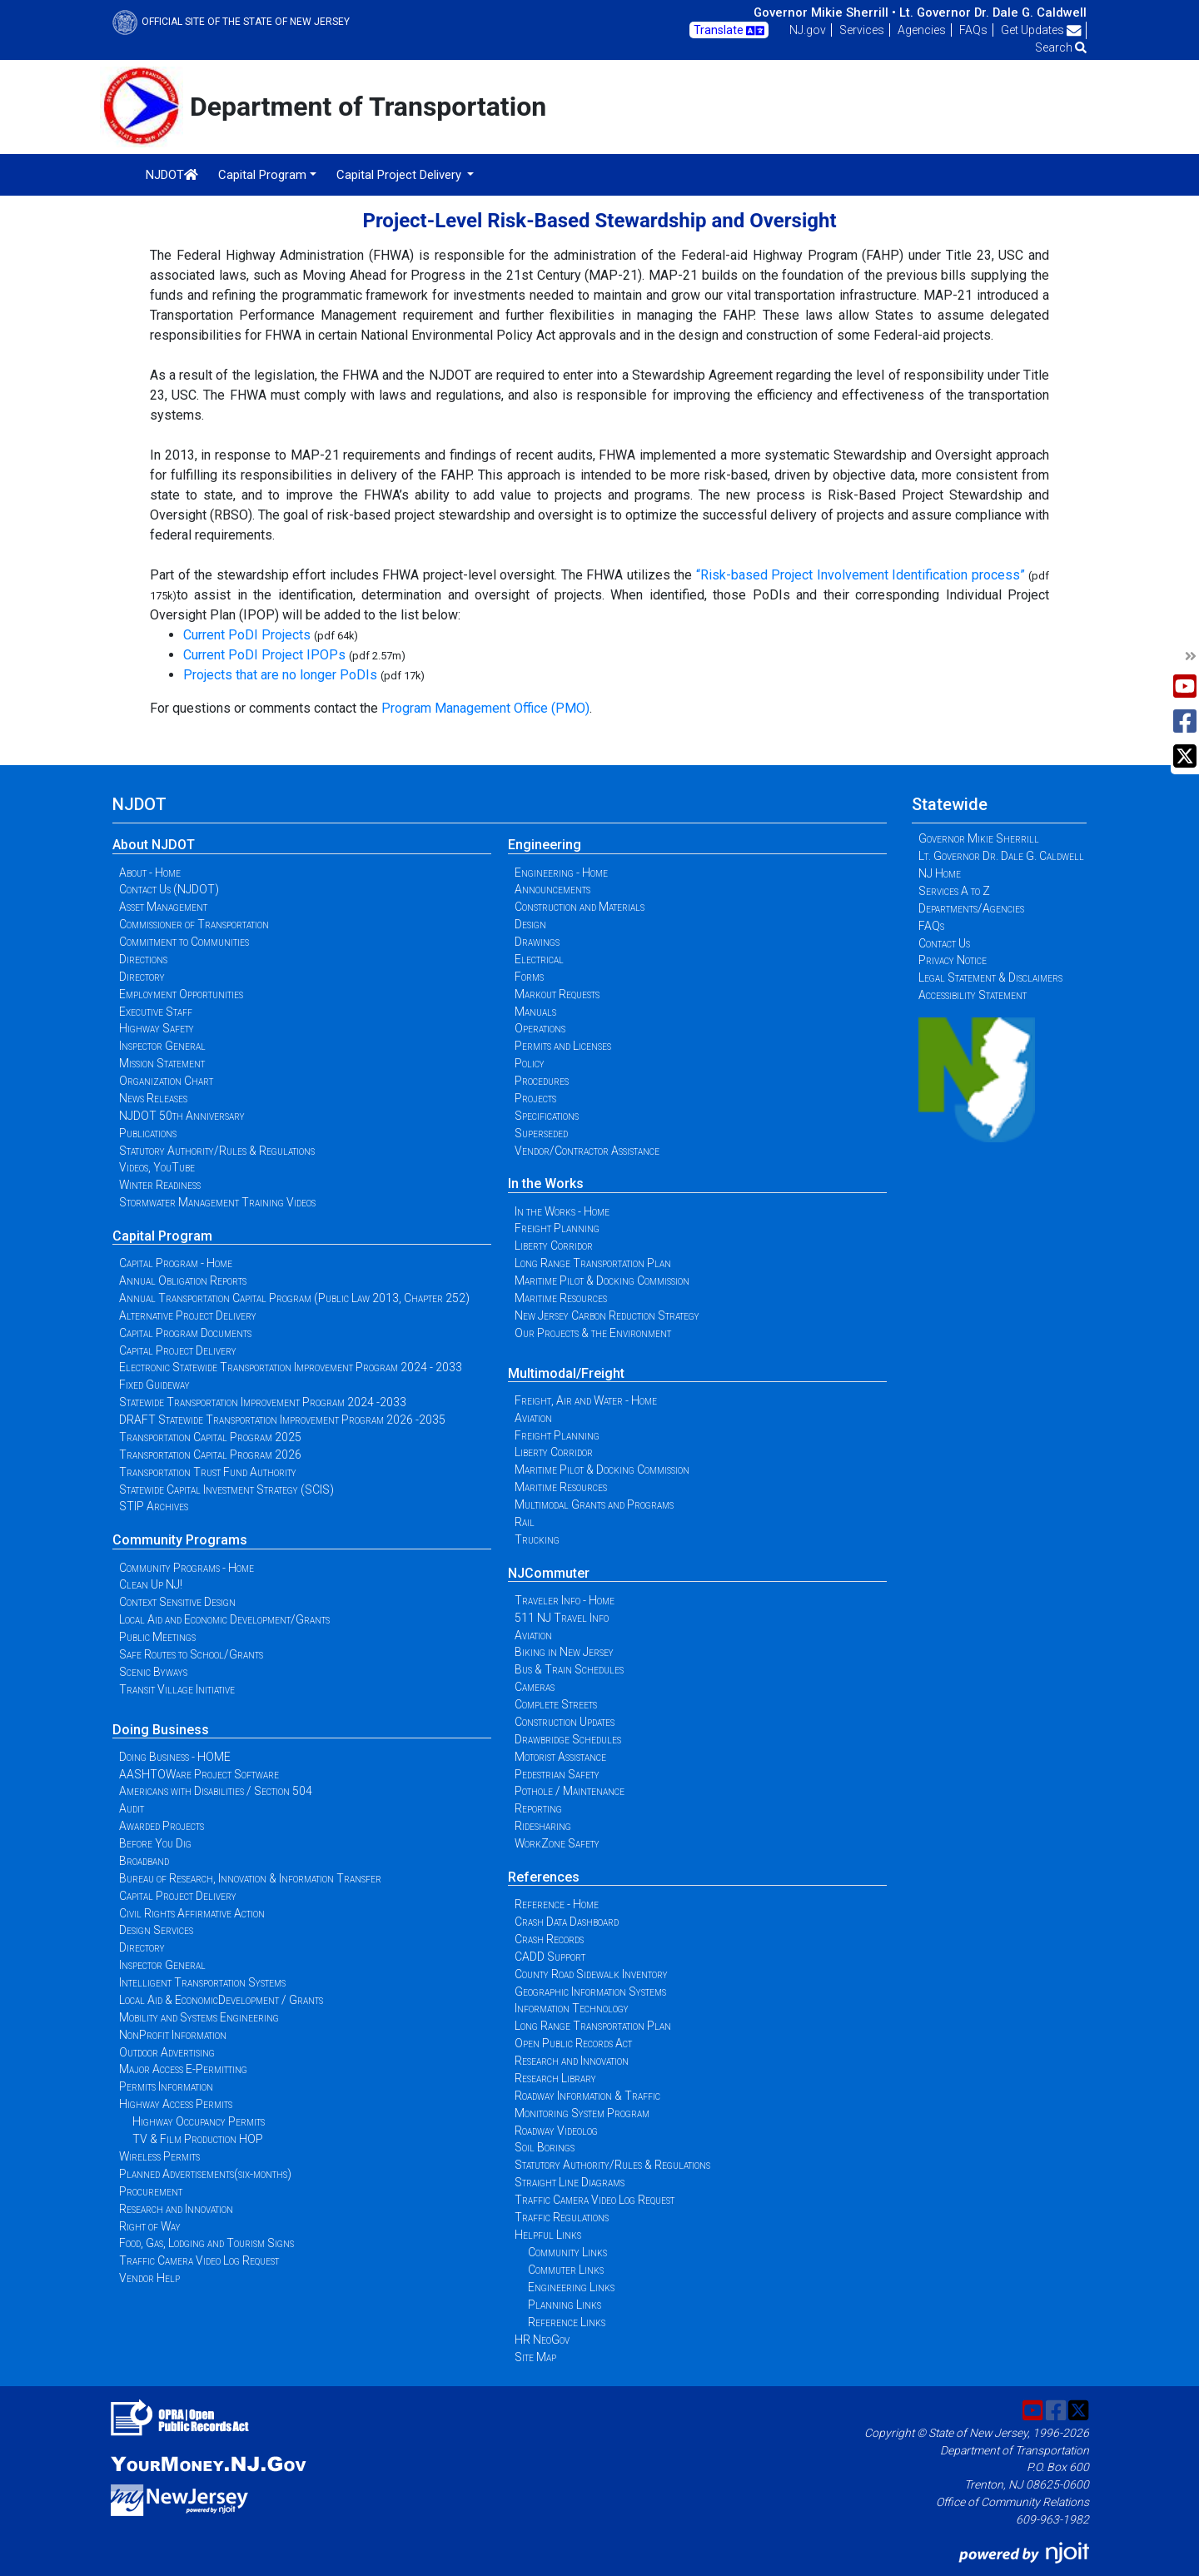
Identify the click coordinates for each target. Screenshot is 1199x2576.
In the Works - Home (562, 1211)
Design (530, 924)
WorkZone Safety (557, 1843)
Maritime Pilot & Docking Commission (602, 1280)
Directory (142, 976)
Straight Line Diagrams (569, 2182)
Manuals (535, 1011)
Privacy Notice (952, 960)
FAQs (973, 30)
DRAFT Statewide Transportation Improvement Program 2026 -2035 (282, 1419)
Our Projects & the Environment (593, 1333)
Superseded (541, 1133)
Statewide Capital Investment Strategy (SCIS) (226, 1489)
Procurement (150, 2191)
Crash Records (549, 1939)
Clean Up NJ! (150, 1584)
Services (861, 30)
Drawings (537, 941)
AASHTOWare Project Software (199, 1774)
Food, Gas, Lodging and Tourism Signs (206, 2243)
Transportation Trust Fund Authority (207, 1472)
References (544, 1877)
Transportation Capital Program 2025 (210, 1437)
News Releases (153, 1098)
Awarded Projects (161, 1826)
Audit (131, 1808)
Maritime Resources (561, 1298)
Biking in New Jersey (564, 1651)
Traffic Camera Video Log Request (199, 2260)
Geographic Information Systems (590, 1991)
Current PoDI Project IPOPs (264, 655)
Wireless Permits (159, 2156)
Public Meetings (157, 1637)
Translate (729, 30)
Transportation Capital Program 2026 (210, 1454)
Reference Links (566, 2322)
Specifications (547, 1115)
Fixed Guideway (154, 1384)
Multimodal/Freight (566, 1373)
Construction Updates (564, 1721)
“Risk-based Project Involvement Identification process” (860, 575)
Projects (535, 1098)
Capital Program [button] (262, 174)
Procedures (542, 1080)
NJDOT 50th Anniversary (182, 1115)
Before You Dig (155, 1843)
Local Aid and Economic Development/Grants (224, 1619)
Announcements (552, 889)
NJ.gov (807, 30)
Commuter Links (566, 2269)
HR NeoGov (542, 2339)
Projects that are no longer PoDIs (280, 675)
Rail (525, 1522)
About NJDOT (153, 845)
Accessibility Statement (972, 995)
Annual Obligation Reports (182, 1280)
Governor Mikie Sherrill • (825, 12)
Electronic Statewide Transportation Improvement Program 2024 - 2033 (290, 1367)
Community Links (567, 2252)
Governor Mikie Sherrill (978, 838)
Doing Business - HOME (175, 1756)
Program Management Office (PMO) (485, 708)
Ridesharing (543, 1826)
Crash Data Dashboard (567, 1921)
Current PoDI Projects (247, 635)
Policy (530, 1063)
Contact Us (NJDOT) (169, 889)
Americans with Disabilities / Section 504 (215, 1791)
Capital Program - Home (175, 1263)
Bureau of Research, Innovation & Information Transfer (250, 1878)
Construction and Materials (579, 906)
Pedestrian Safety (557, 1774)
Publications (148, 1133)
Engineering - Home (561, 872)
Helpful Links (548, 2234)
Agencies (922, 30)
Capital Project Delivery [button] (400, 174)
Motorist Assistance (560, 1756)
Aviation (533, 1418)
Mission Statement (162, 1063)
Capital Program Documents (185, 1333)
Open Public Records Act (573, 2043)
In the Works (546, 1183)
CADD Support (550, 1956)
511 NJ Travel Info (562, 1617)
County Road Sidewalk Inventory (591, 1974)
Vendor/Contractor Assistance (587, 1150)
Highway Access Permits (175, 2104)
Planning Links (564, 2304)
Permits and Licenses (563, 1045)
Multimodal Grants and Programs (594, 1504)
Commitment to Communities (184, 941)
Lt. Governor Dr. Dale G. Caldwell (993, 12)
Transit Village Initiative (177, 1689)
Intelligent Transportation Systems (202, 1982)
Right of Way (150, 2226)
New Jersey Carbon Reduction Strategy (607, 1315)
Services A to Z (954, 891)
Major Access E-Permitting (183, 2069)
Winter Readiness (160, 1184)
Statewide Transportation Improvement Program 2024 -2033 (262, 1402)
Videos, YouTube (157, 1167)
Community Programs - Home (186, 1567)
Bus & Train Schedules (569, 1669)
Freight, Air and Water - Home (586, 1400)
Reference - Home (557, 1904)
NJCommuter (549, 1573)
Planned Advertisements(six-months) (205, 2174)
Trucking (537, 1539)
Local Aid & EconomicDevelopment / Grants (221, 2000)
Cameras (535, 1686)
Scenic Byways (153, 1671)
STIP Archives (153, 1506)
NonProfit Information (172, 2034)
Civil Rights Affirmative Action (192, 1913)
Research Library (555, 2078)
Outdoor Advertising (167, 2052)
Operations (540, 1028)
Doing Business (160, 1730)
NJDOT (172, 174)
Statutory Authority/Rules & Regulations (217, 1150)
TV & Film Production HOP (197, 2139)
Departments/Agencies (971, 908)
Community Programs (179, 1540)
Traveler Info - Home (564, 1600)
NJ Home (939, 873)
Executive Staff (155, 1011)
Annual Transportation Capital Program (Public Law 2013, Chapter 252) (294, 1298)
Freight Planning (557, 1228)
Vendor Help (149, 2278)
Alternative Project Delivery (187, 1315)
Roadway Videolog (556, 2130)
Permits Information (166, 2086)
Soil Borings (545, 2147)
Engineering (544, 845)
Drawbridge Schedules (568, 1739)
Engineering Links (571, 2287)
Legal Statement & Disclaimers (990, 977)
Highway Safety (156, 1028)
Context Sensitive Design (177, 1602)
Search (1061, 47)
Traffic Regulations (562, 2217)
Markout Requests (557, 994)
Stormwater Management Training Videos (217, 1202)
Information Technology (572, 2008)
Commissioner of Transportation (194, 924)
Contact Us (944, 943)
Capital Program (162, 1236)
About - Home (150, 872)
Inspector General (162, 1045)
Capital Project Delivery (177, 1350)
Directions (143, 959)
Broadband (144, 1860)
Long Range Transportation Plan (593, 1263)
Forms (529, 976)
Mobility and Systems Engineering (199, 2017)
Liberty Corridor (554, 1245)
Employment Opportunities (181, 994)
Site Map (535, 2357)
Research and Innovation (176, 2208)
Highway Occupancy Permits (198, 2121)
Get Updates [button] (1041, 30)
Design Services (156, 1930)
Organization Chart (166, 1080)
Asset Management (163, 906)
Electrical (539, 959)
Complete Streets (556, 1704)
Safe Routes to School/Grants (191, 1654)
